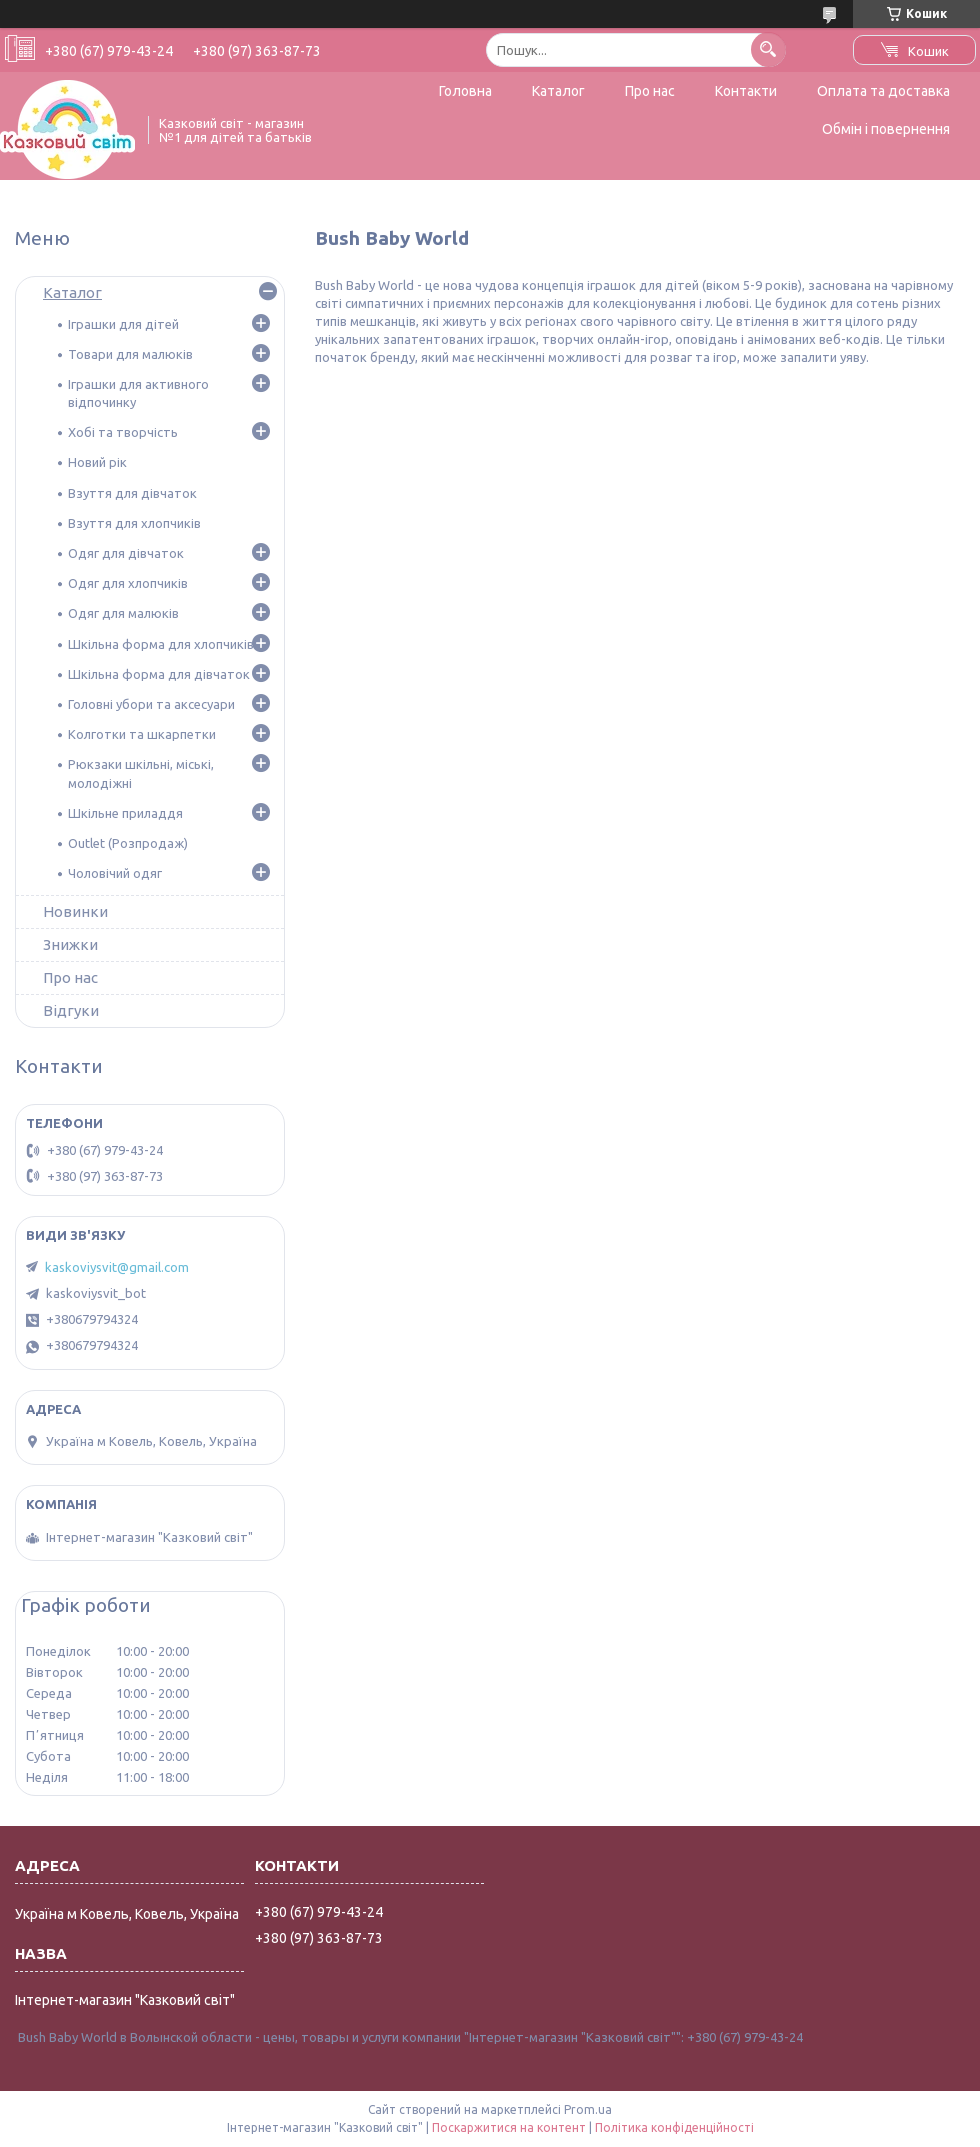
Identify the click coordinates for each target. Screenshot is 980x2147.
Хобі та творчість (123, 432)
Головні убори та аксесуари (151, 704)
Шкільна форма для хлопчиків (161, 644)
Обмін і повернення (886, 129)
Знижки (70, 944)
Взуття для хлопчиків (134, 523)
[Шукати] (768, 49)
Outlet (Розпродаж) (128, 843)
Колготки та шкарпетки (142, 734)
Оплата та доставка (883, 91)
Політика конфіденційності (674, 2127)
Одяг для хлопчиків (128, 583)
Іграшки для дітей (123, 324)
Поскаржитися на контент (509, 2127)
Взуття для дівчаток (132, 493)
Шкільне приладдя (125, 813)
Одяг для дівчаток (126, 553)
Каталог (558, 91)
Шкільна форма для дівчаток (159, 674)
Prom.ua (588, 2109)
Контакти (746, 91)
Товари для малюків (130, 354)
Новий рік (97, 462)
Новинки (75, 911)
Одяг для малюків (123, 613)
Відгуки (71, 1010)
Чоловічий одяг (115, 873)
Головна (465, 91)
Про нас (650, 91)
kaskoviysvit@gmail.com (117, 1267)
